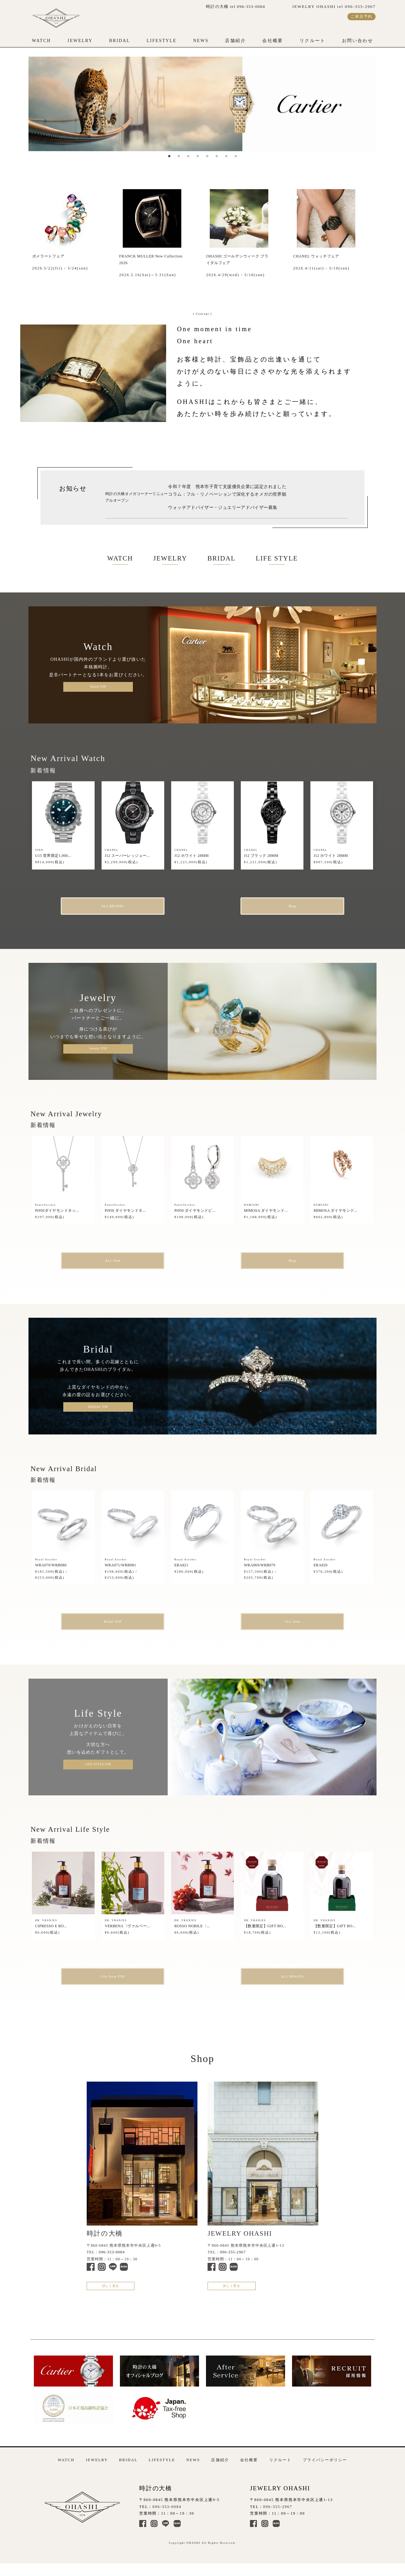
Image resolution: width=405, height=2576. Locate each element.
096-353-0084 (112, 2259)
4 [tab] (198, 156)
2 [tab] (179, 156)
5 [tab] (207, 156)
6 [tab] (217, 156)
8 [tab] (236, 156)
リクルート (313, 40)
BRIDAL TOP (98, 1410)
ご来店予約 (361, 16)
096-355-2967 (233, 2259)
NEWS (201, 40)
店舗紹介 (235, 40)
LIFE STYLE (277, 558)
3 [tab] (188, 156)
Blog (278, 906)
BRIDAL (119, 40)
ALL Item (127, 1263)
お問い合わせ (357, 40)
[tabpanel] (202, 104)
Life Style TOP (127, 1982)
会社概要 (272, 40)
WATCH (41, 40)
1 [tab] (169, 156)
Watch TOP (98, 686)
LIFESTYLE (161, 40)
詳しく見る (116, 2295)
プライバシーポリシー (325, 2470)
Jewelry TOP (98, 1050)
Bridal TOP (127, 1625)
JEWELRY (80, 40)
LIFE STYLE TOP (98, 1769)
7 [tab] (226, 156)
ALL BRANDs (127, 906)
